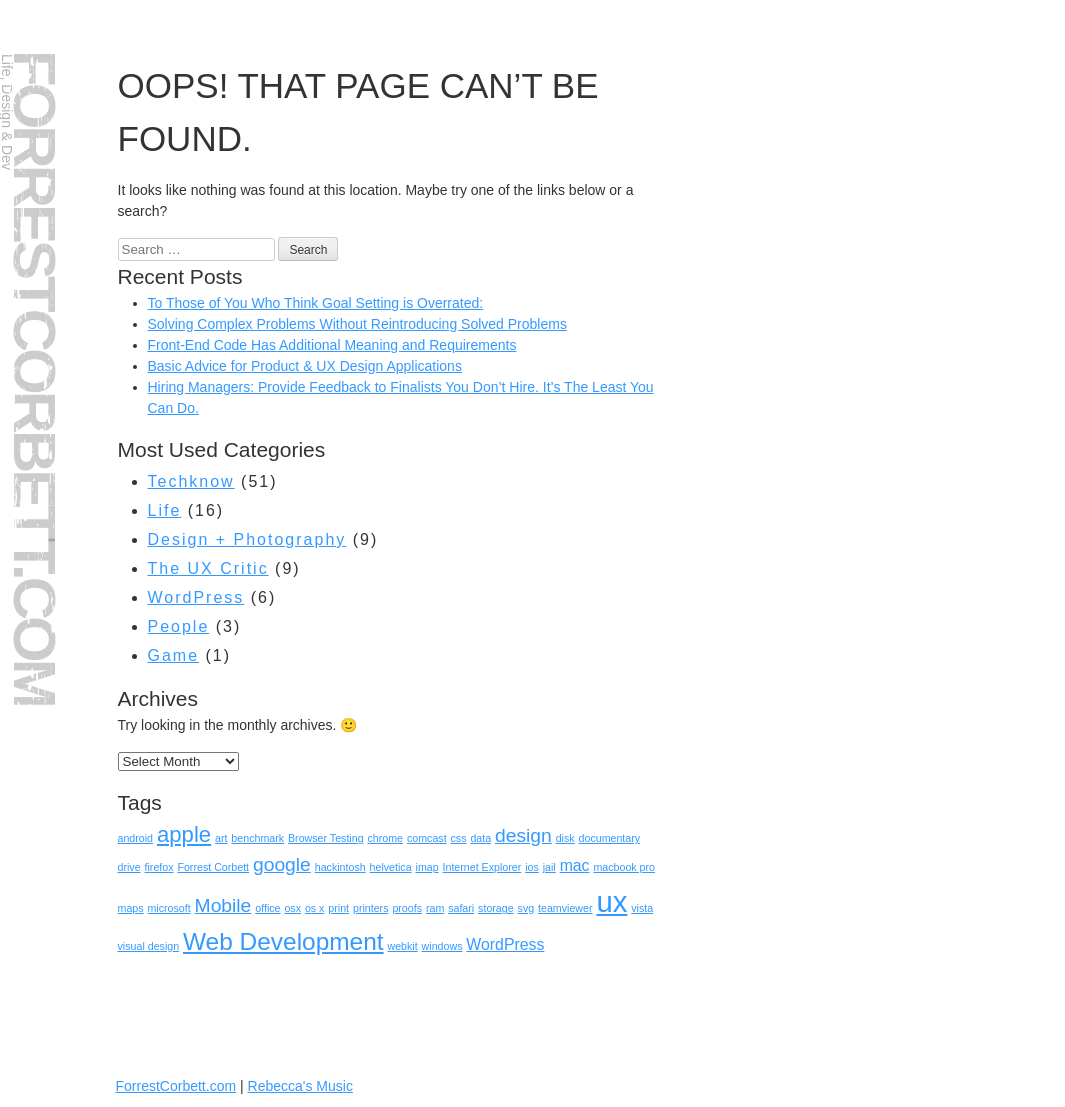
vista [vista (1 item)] (642, 908)
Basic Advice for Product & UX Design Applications (305, 366)
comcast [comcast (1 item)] (427, 838)
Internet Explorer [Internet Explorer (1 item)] (482, 867)
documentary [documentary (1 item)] (610, 838)
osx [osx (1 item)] (292, 908)
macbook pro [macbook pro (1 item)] (624, 867)
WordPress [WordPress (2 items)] (505, 944)
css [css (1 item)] (459, 838)
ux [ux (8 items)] (611, 901)
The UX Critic (208, 568)
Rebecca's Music (300, 1086)
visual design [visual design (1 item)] (149, 946)
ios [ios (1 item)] (532, 867)
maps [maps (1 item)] (131, 908)
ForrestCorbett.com (34, 377)
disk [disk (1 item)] (565, 838)
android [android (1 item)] (136, 838)
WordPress (196, 597)
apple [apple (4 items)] (184, 834)
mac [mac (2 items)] (575, 865)
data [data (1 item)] (480, 838)
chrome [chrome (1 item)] (385, 838)
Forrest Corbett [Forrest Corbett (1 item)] (213, 867)
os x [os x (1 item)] (315, 908)
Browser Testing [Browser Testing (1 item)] (326, 838)
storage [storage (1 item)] (496, 908)
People (179, 626)
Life (165, 510)
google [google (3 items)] (282, 864)
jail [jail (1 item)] (549, 867)
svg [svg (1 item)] (526, 908)
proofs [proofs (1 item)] (407, 908)
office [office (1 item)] (267, 908)
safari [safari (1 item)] (461, 908)
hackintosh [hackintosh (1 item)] (340, 867)
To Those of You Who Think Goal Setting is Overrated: (316, 303)
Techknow (191, 481)
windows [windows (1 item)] (442, 946)
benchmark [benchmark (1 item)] (257, 838)
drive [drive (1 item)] (129, 867)
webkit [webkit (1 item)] (402, 946)
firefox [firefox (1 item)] (159, 867)
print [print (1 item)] (338, 908)
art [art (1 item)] (221, 838)
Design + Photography (247, 539)
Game (174, 655)
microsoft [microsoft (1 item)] (168, 908)
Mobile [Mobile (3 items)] (223, 905)
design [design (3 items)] (523, 835)
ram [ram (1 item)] (435, 908)
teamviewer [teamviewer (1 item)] (565, 908)
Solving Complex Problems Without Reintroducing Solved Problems (357, 324)
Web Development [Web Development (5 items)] (283, 941)
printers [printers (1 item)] (371, 908)
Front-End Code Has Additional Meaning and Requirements (332, 345)
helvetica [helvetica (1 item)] (391, 867)
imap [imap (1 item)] (427, 867)
